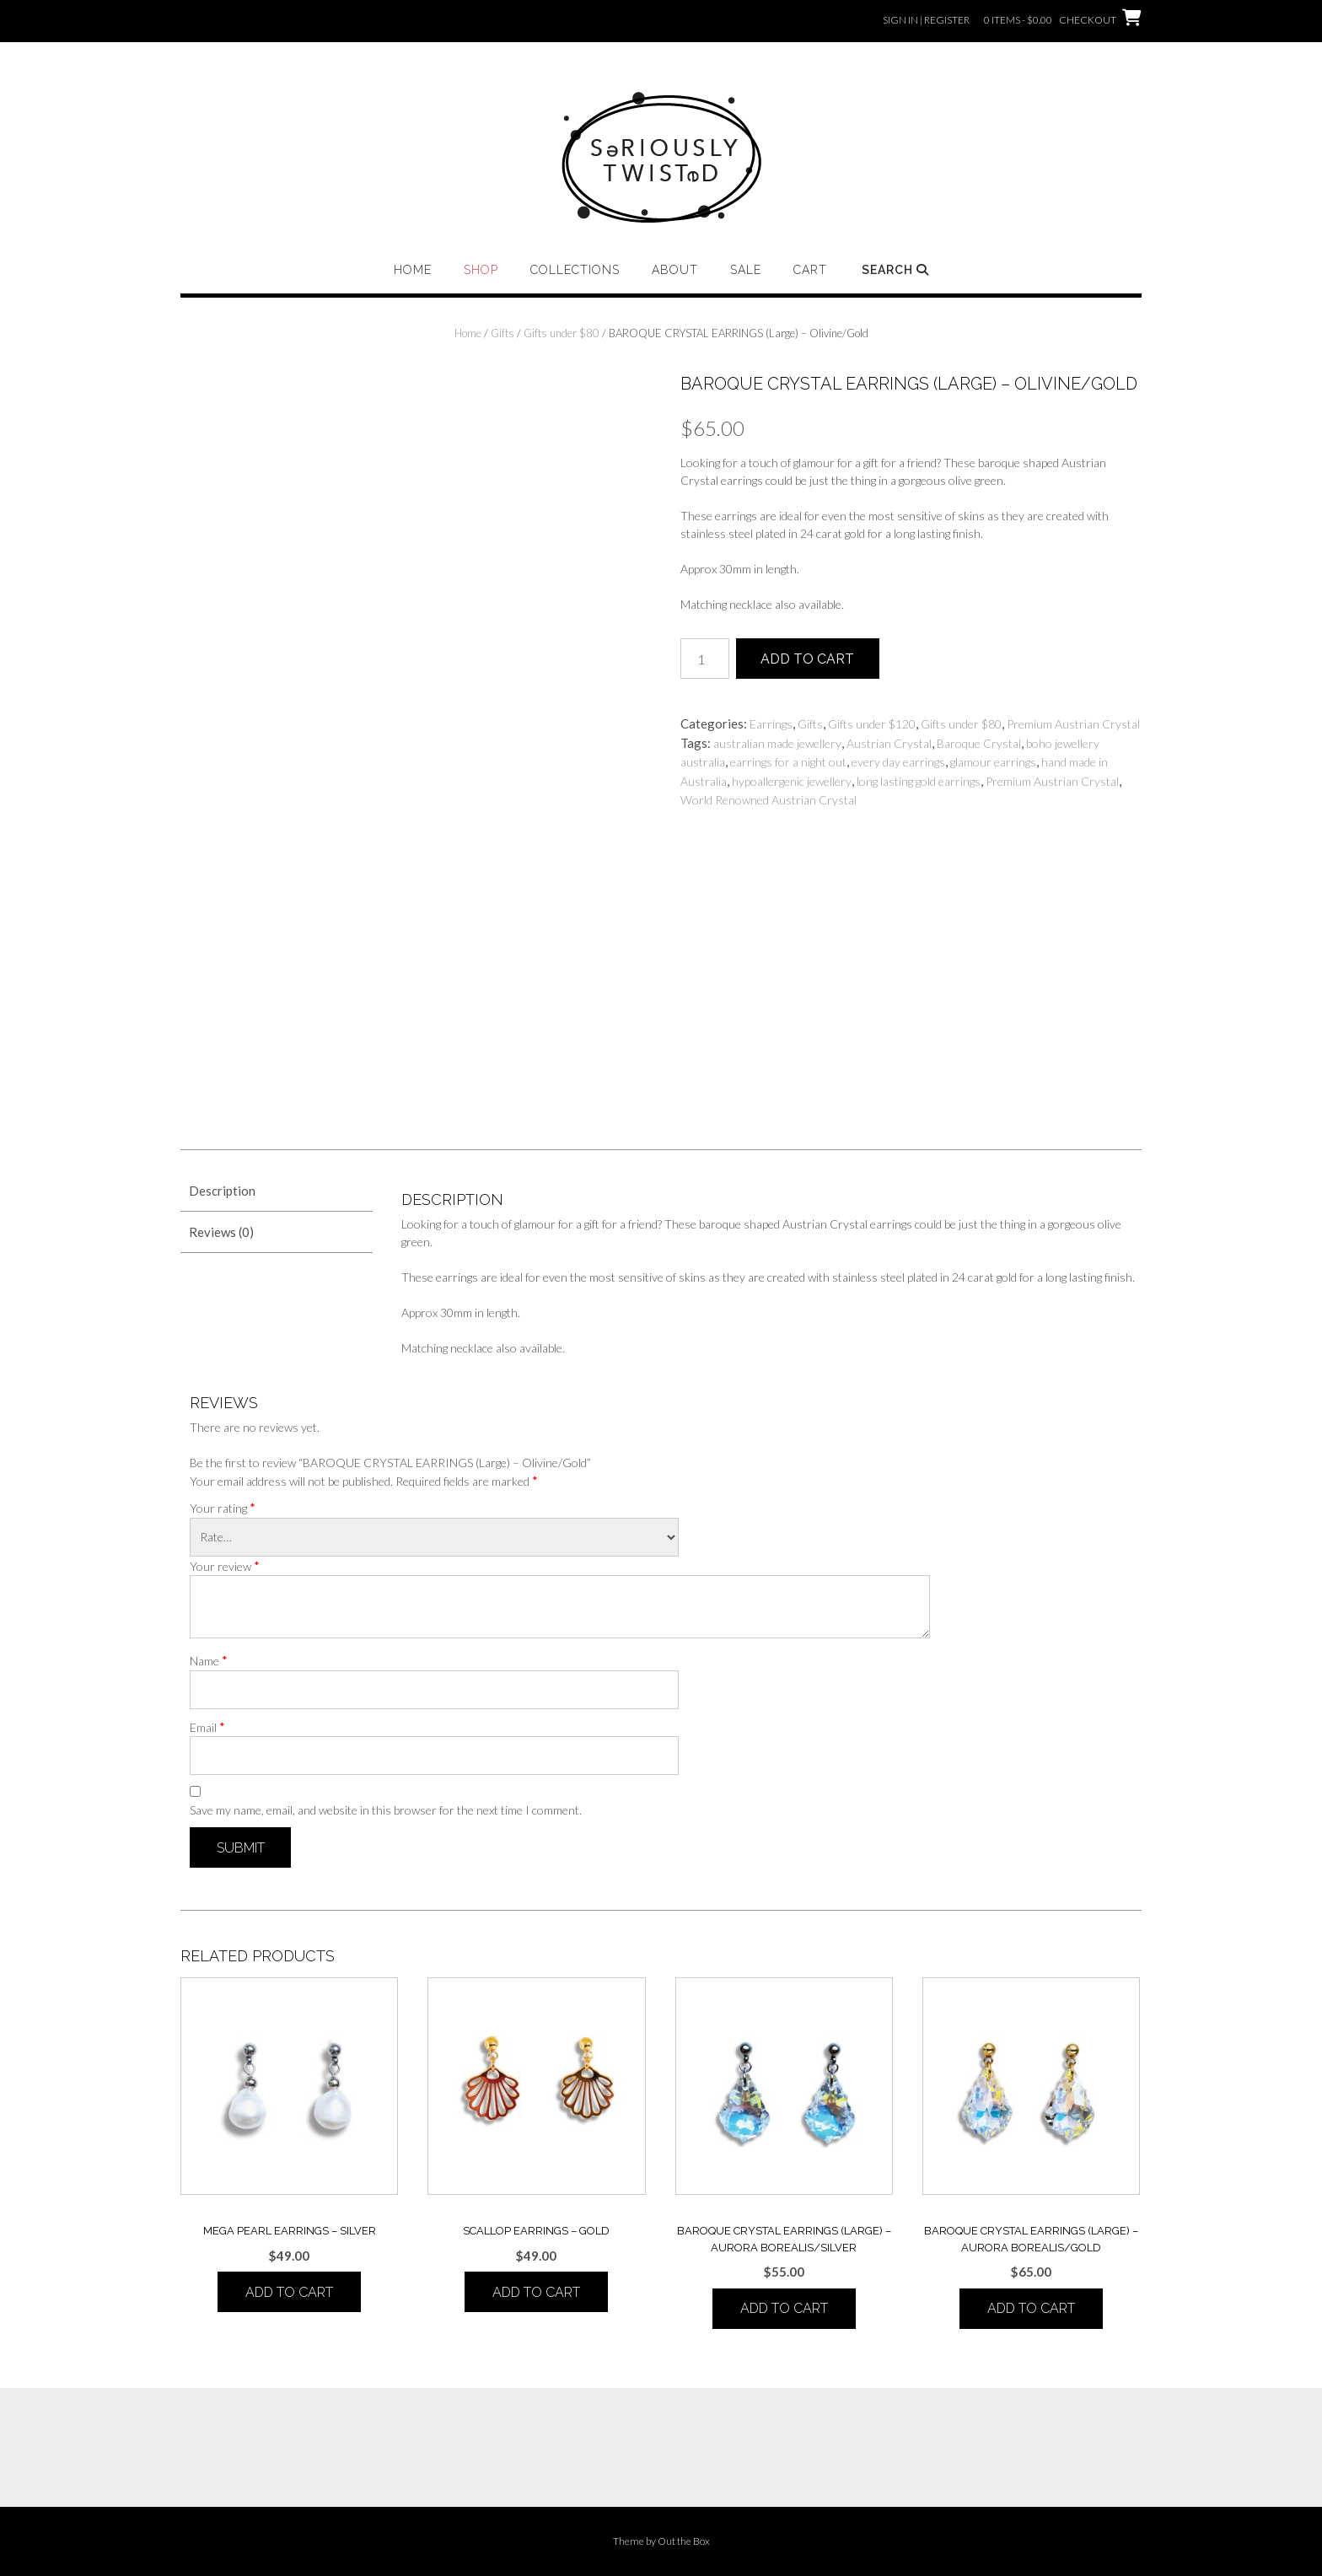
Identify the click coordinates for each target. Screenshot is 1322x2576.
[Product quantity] (704, 658)
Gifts (502, 333)
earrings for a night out (788, 762)
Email (207, 1726)
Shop (481, 270)
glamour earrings (993, 762)
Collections (575, 270)
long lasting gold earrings (919, 781)
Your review (225, 1565)
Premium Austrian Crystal (1073, 724)
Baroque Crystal (979, 743)
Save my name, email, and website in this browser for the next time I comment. (386, 1810)
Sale (745, 270)
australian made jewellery (777, 743)
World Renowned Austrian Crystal (768, 800)
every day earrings (898, 762)
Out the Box (684, 2541)
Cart (810, 270)
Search (895, 270)
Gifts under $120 (872, 724)
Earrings (771, 724)
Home (413, 270)
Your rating (222, 1507)
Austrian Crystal (889, 743)
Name (209, 1660)
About (675, 270)
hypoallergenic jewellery (792, 781)
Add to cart (807, 659)
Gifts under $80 (561, 333)
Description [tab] (222, 1190)
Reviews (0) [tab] (221, 1232)
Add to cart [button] (289, 2292)
